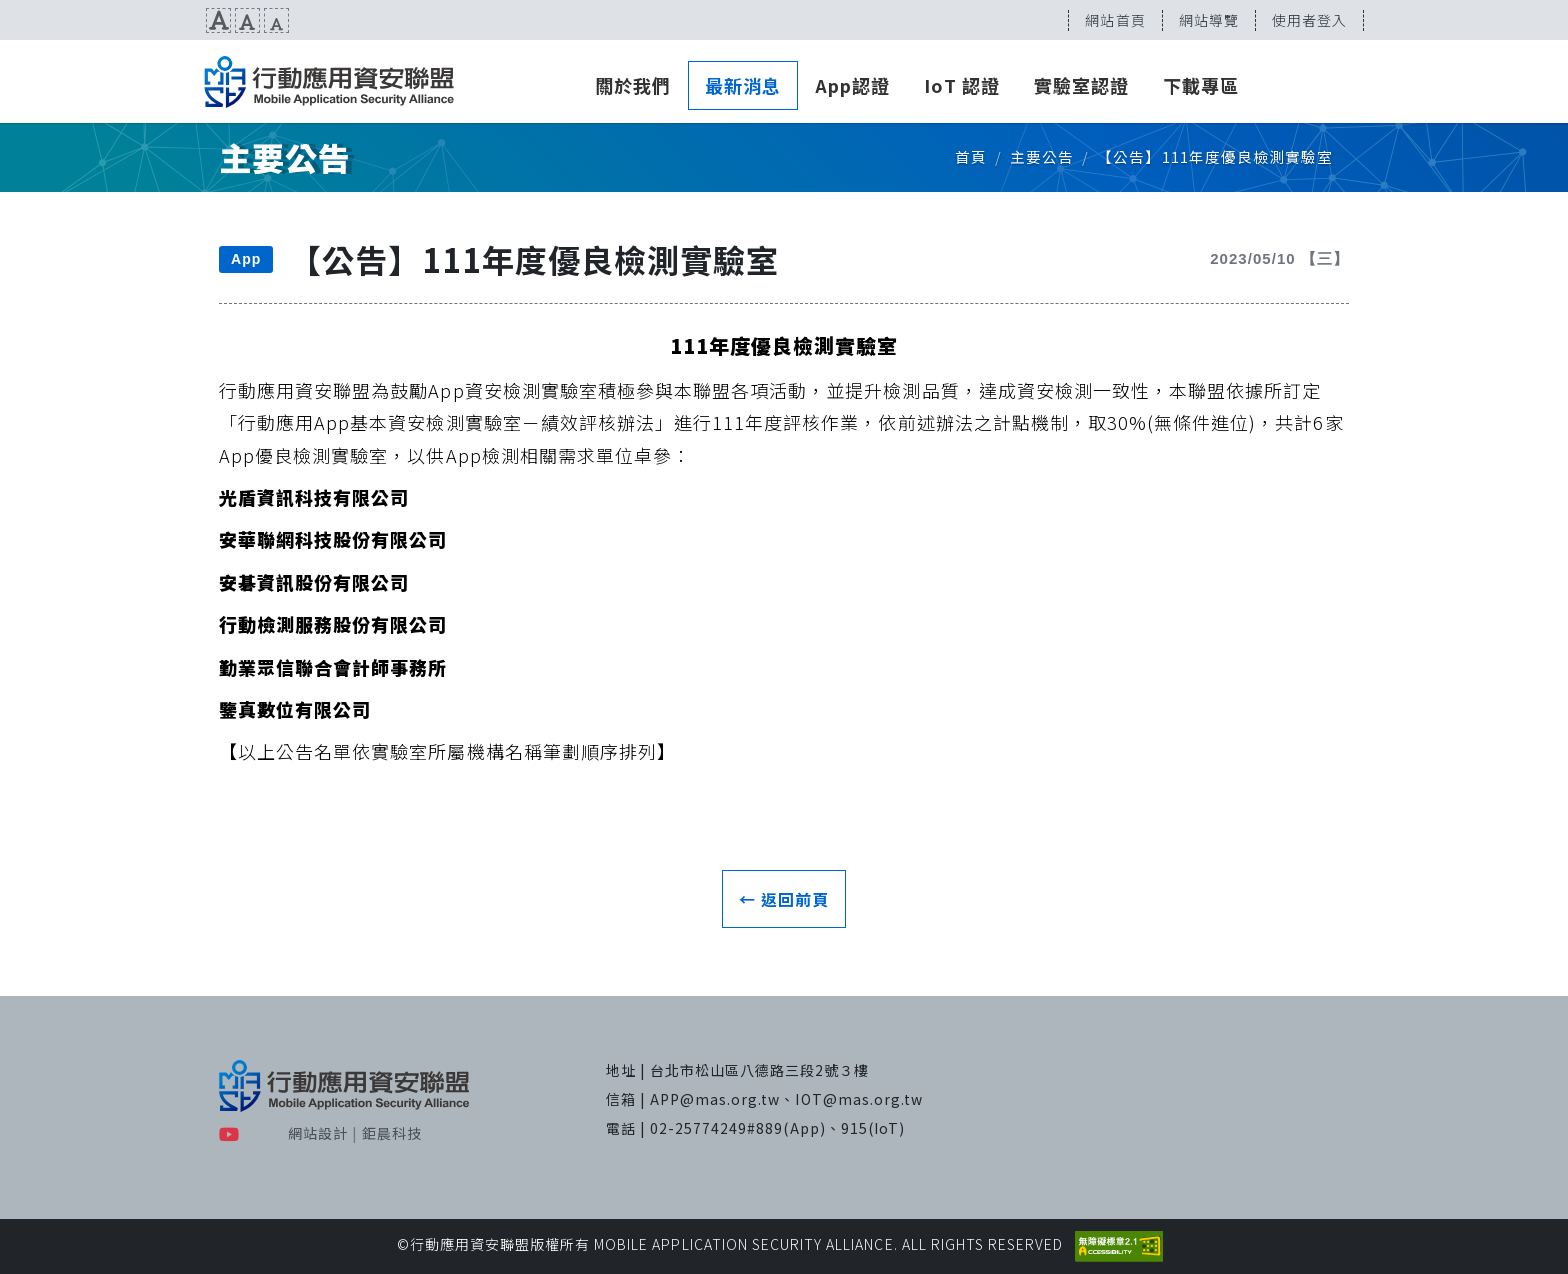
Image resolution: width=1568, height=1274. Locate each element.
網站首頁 (1115, 20)
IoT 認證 (961, 85)
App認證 (852, 85)
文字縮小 (276, 20)
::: (7, 20)
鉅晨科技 (392, 1133)
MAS (329, 82)
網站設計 (318, 1133)
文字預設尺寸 (247, 20)
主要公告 (1042, 156)
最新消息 (743, 85)
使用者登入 (1309, 20)
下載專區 (1201, 85)
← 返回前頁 (784, 899)
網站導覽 (1209, 20)
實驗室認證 (1081, 85)
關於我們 (633, 85)
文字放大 (218, 20)
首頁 (971, 156)
